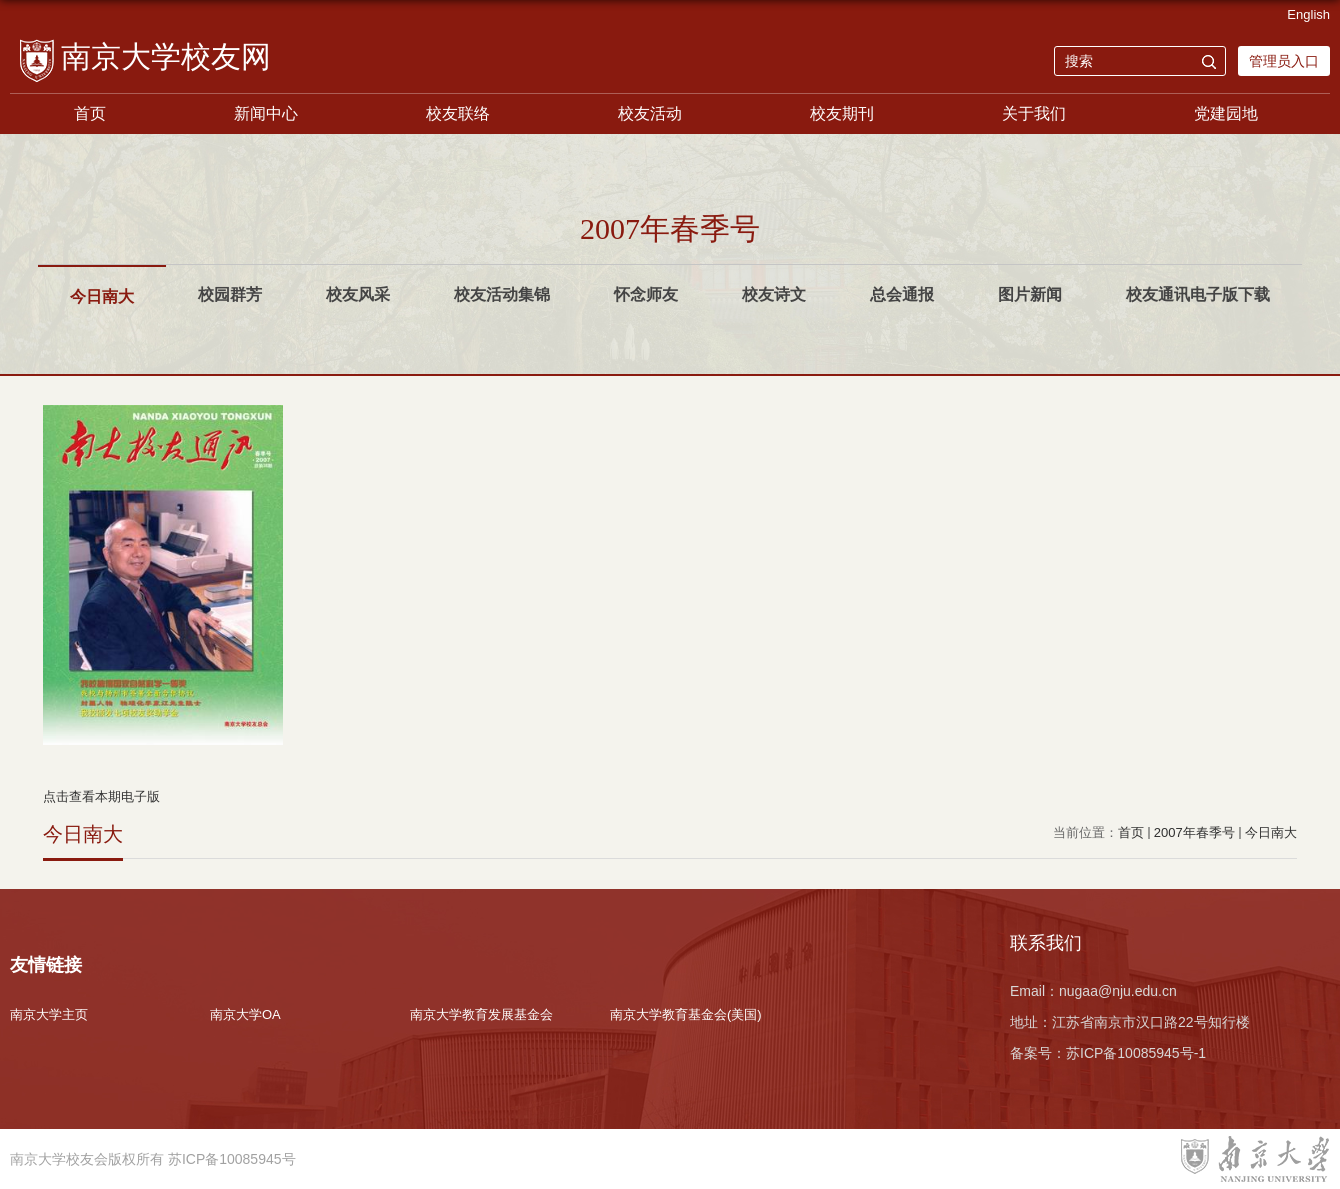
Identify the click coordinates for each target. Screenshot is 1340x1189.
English (1308, 14)
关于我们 (1034, 113)
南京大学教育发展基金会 (481, 1014)
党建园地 (1226, 113)
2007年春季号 (1194, 832)
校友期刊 (842, 113)
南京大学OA (245, 1014)
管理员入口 (1284, 61)
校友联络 (458, 113)
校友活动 (650, 113)
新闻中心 (266, 113)
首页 (90, 113)
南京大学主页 (49, 1014)
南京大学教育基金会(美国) (686, 1014)
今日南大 (1271, 832)
